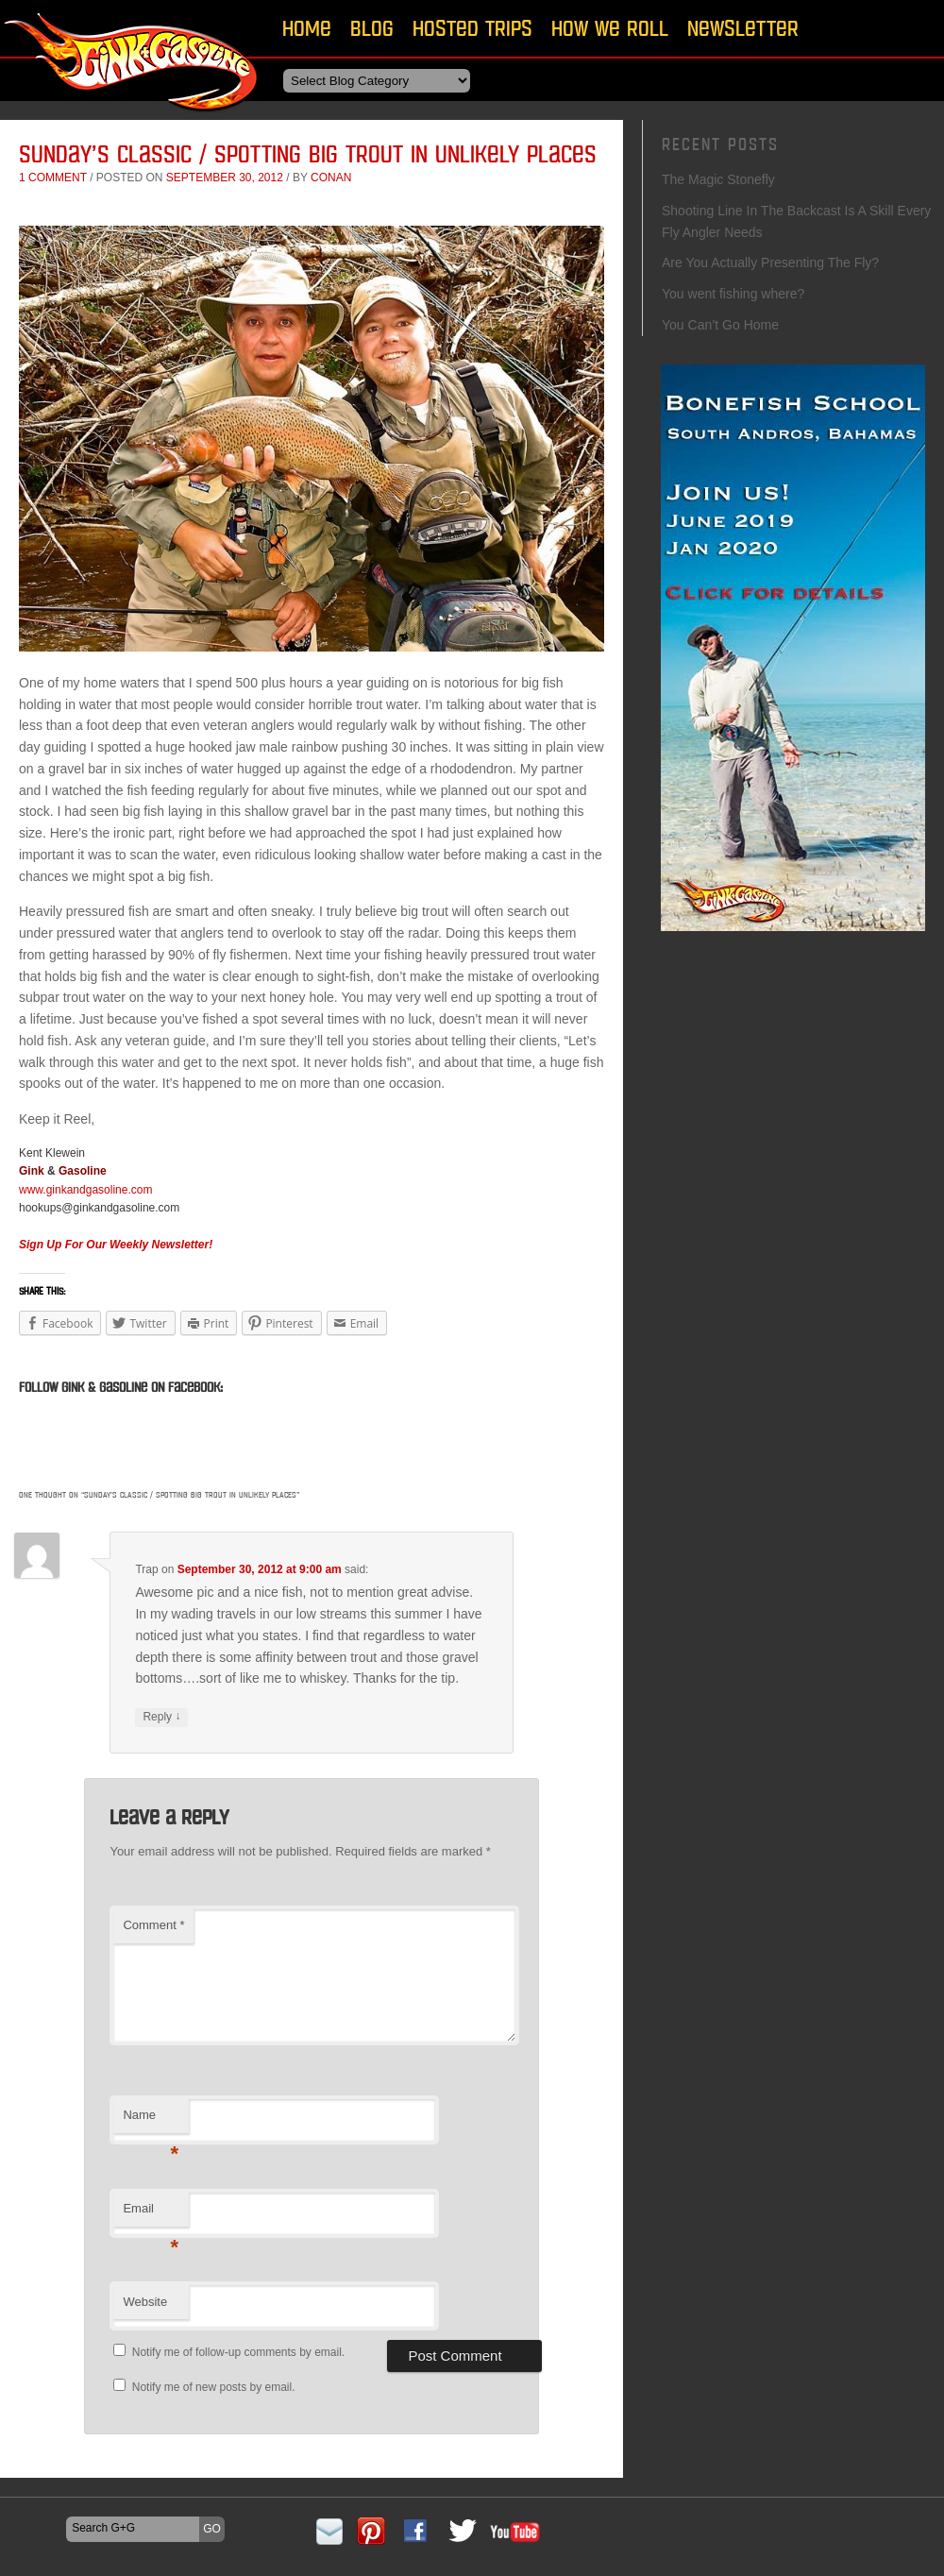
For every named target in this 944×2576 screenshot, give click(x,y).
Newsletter (743, 28)
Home (306, 28)
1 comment (53, 177)
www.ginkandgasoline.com (85, 1189)
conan (331, 177)
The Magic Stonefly (718, 179)
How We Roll (609, 28)
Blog (372, 28)
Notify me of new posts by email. (213, 2387)
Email (150, 2214)
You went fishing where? (735, 293)
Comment (153, 1925)
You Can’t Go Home (720, 324)
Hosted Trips (472, 28)
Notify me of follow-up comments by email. (238, 2352)
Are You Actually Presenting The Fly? (770, 262)
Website (145, 2302)
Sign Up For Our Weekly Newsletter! (115, 1244)
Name (150, 2120)
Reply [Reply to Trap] (161, 1717)
